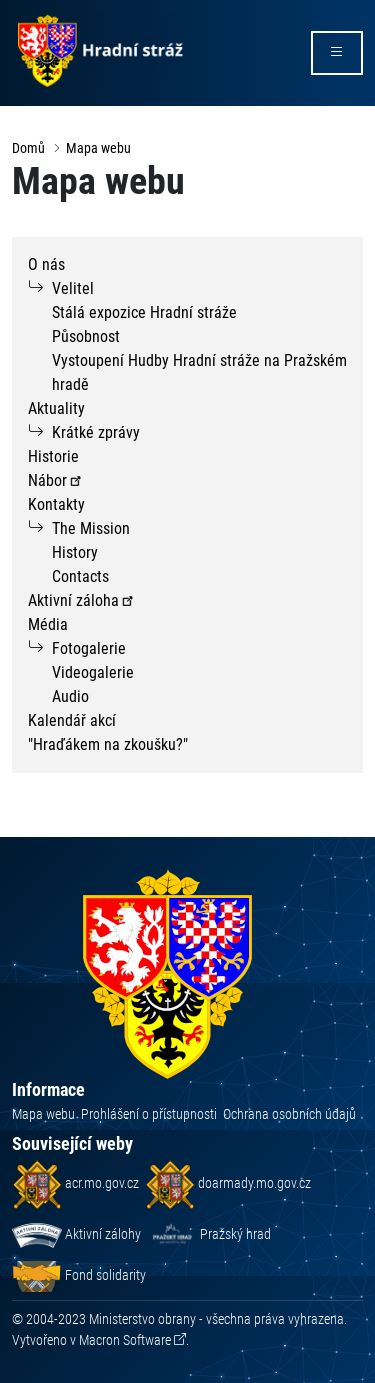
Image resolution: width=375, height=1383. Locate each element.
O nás (46, 264)
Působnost (86, 336)
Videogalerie (93, 672)
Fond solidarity (79, 1275)
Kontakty (56, 504)
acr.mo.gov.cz (75, 1183)
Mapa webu (98, 148)
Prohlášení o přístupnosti (149, 1114)
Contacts (80, 576)
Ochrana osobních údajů (289, 1114)
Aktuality (56, 408)
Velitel (73, 288)
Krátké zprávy (96, 432)
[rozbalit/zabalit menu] (337, 53)
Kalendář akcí (72, 720)
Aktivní (82, 600)
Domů (28, 148)
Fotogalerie (89, 648)
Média (48, 624)
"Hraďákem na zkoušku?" (108, 744)
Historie (53, 456)
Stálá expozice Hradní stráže (144, 312)
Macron (125, 1340)
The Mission (91, 528)
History (75, 552)
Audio (70, 696)
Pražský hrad (209, 1234)
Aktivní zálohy (76, 1234)
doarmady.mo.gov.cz (228, 1183)
